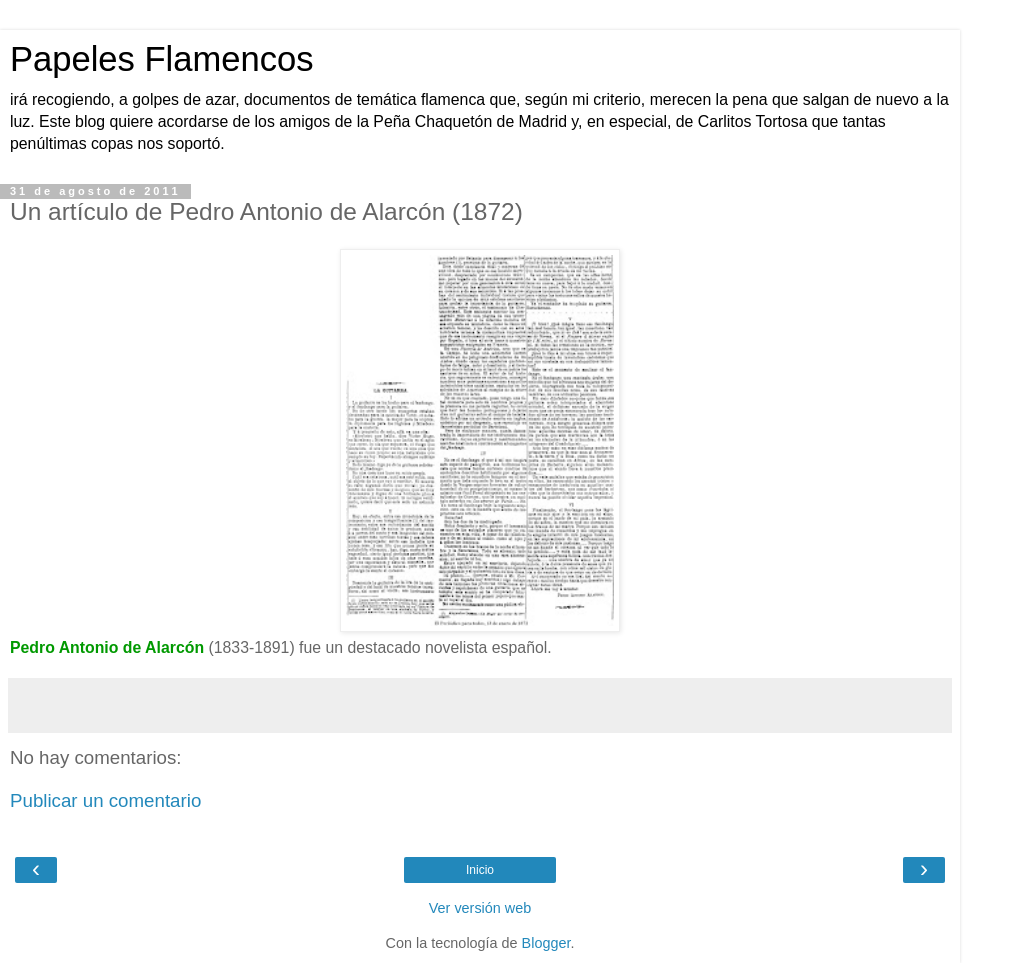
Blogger (546, 943)
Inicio (480, 870)
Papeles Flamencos (161, 59)
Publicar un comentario (105, 800)
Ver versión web (480, 908)
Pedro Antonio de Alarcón (107, 647)
